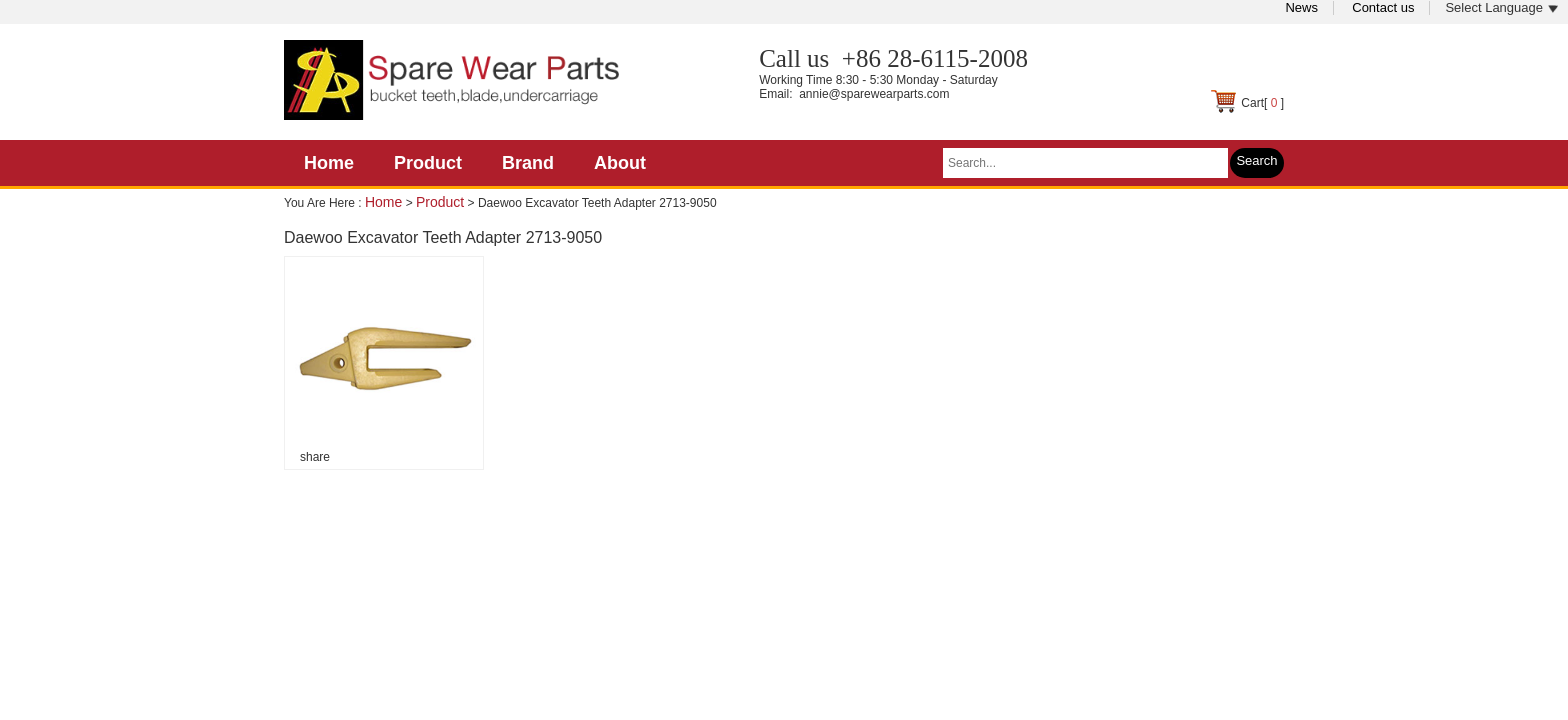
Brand (528, 163)
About (620, 163)
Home (329, 163)
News (1301, 7)
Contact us (1383, 7)
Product (428, 163)
